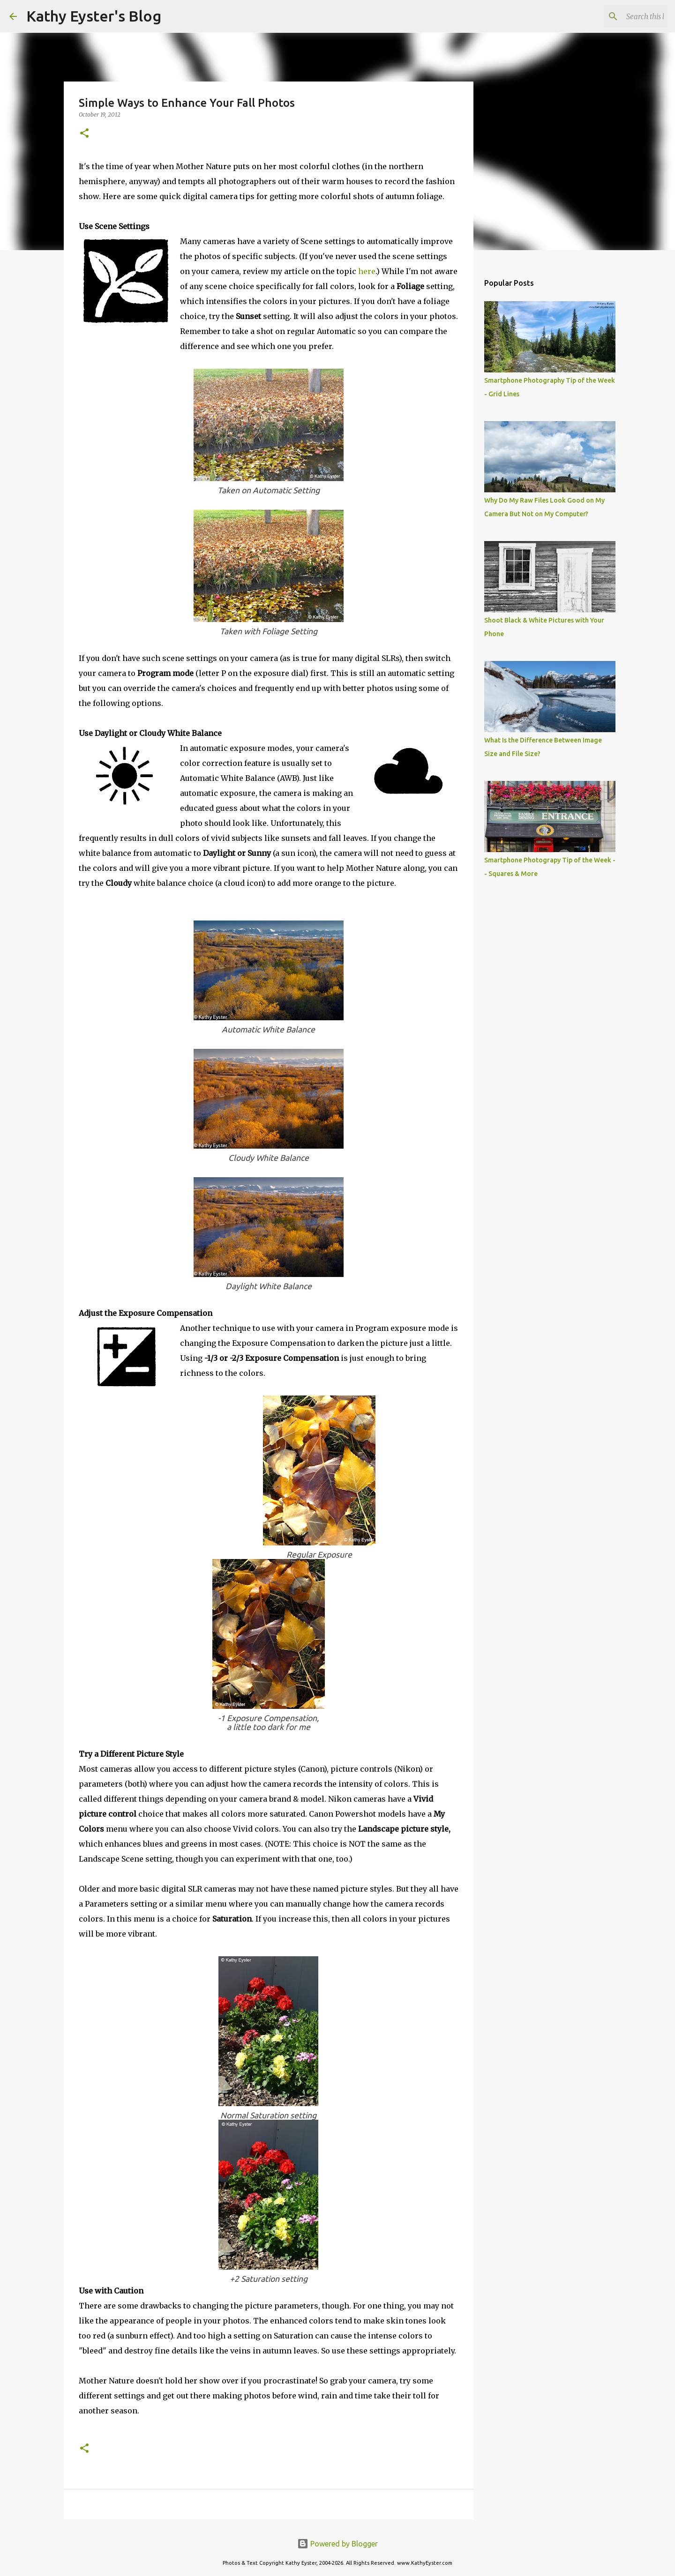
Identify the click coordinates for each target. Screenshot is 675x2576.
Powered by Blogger (337, 2543)
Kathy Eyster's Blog (93, 15)
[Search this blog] (618, 16)
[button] (84, 133)
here (366, 271)
